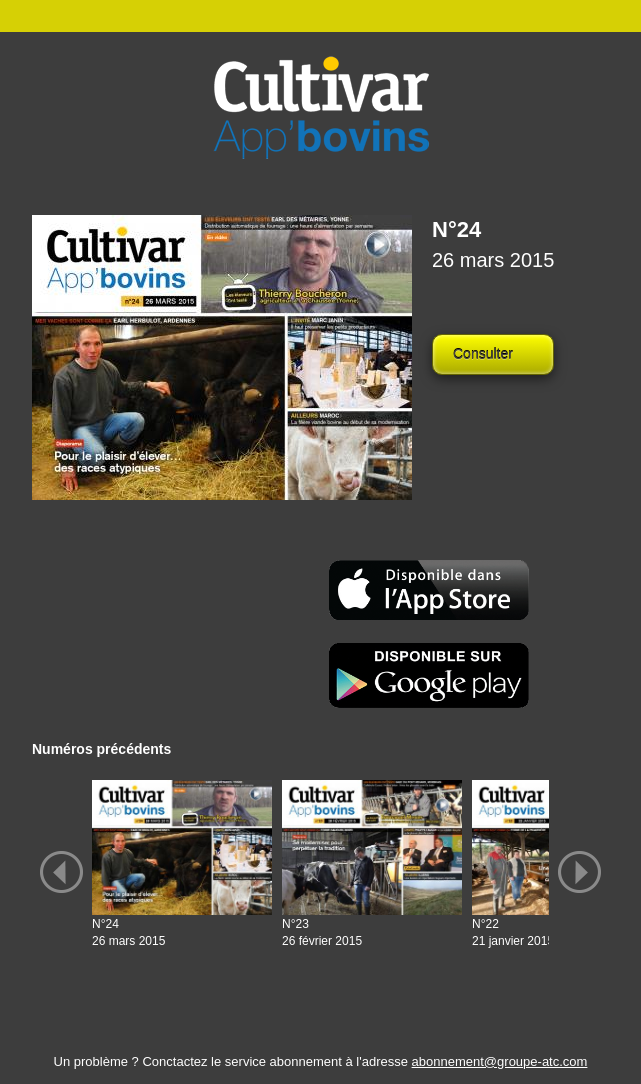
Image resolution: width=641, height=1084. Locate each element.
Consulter (483, 354)
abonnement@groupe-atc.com (500, 1061)
